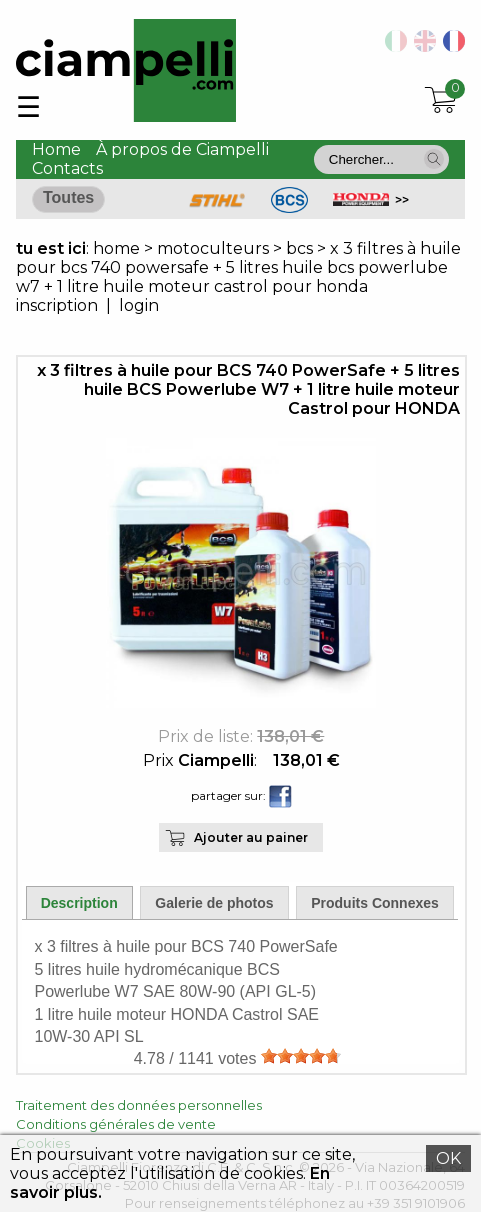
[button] (434, 159)
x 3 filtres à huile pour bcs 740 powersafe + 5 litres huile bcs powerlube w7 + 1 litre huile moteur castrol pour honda (238, 267)
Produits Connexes (375, 903)
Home (56, 149)
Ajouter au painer (251, 837)
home (116, 248)
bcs (299, 248)
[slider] (301, 1056)
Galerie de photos (214, 903)
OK (448, 1158)
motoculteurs (215, 248)
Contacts (67, 168)
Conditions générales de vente (116, 1124)
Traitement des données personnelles (139, 1105)
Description (79, 903)
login (139, 305)
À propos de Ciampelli (182, 149)
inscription (57, 305)
